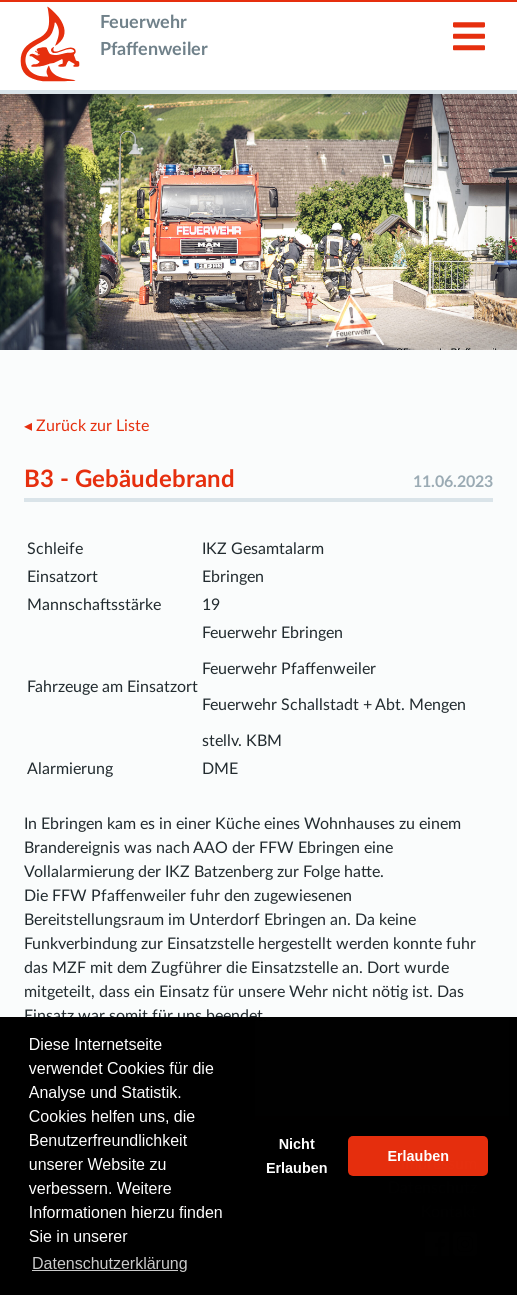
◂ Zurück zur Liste (86, 426)
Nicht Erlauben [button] (297, 1156)
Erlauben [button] (418, 1156)
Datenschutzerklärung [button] (110, 1263)
